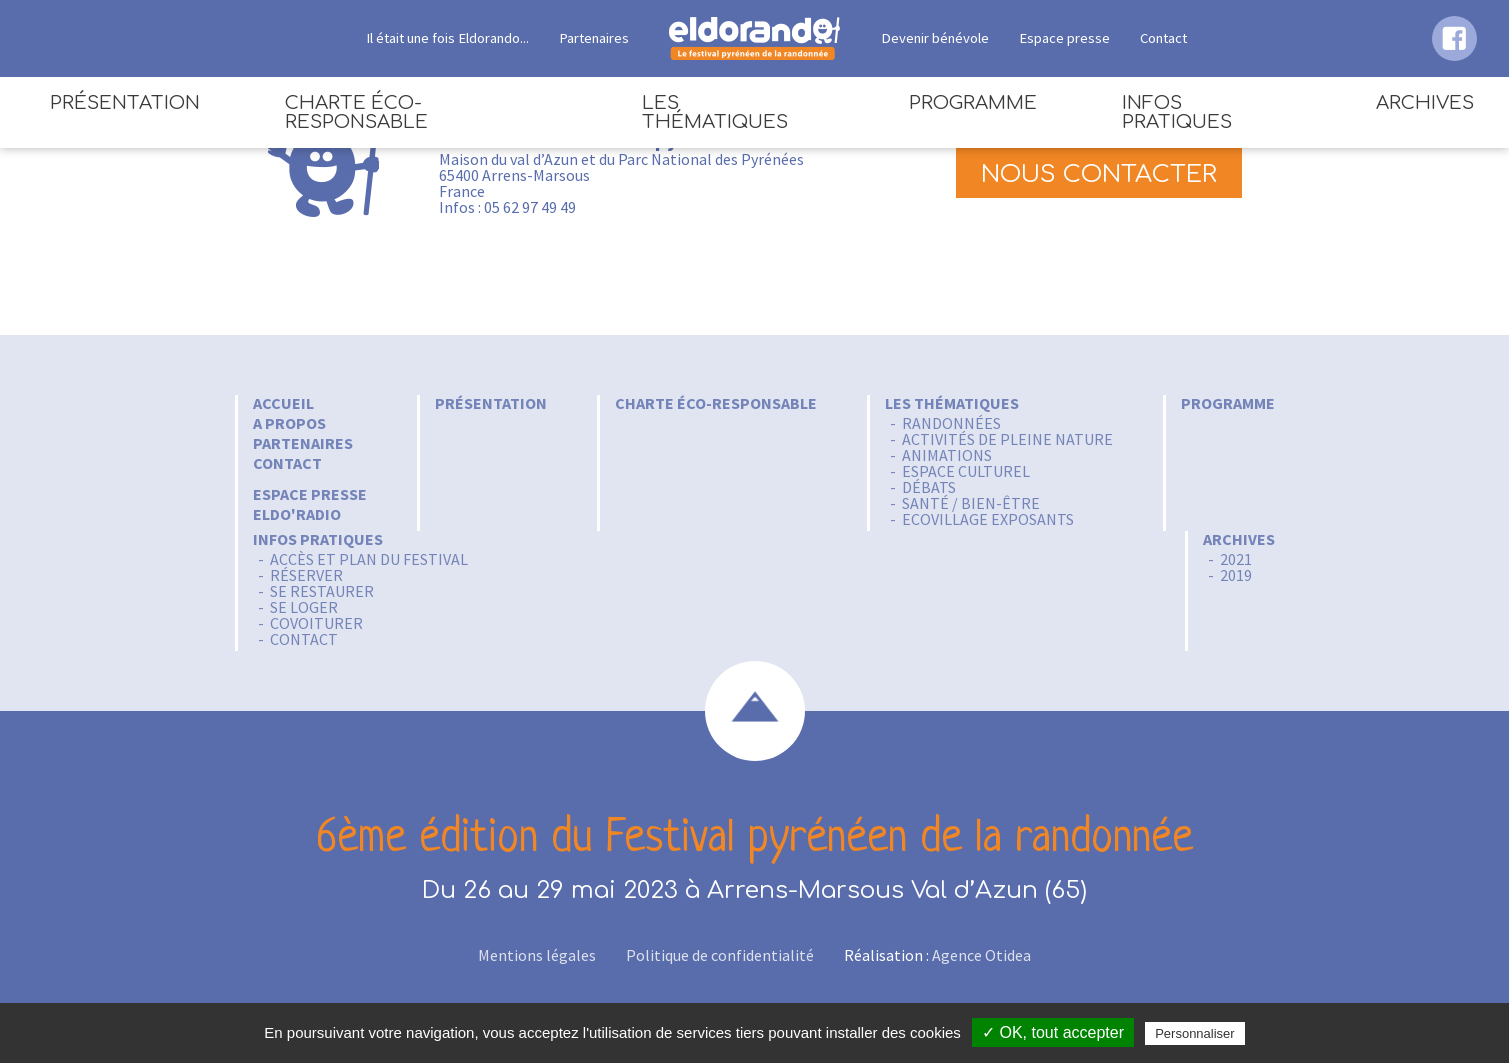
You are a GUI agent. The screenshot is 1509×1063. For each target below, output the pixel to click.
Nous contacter (1099, 174)
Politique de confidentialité (720, 955)
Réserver (306, 575)
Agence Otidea (981, 955)
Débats (929, 487)
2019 (1236, 575)
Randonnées (951, 423)
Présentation (125, 103)
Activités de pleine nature (1007, 439)
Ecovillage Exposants (988, 519)
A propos (289, 423)
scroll (755, 711)
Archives (1425, 103)
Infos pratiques (1177, 112)
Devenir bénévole (935, 38)
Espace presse (1064, 38)
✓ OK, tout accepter (1053, 1032)
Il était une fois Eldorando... (447, 38)
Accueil (283, 403)
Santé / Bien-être (971, 503)
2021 (1236, 559)
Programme (973, 103)
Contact (1163, 38)
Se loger (304, 607)
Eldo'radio (297, 514)
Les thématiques (715, 112)
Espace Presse (310, 494)
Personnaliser (1195, 1033)
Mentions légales (537, 955)
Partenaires (594, 38)
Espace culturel (966, 471)
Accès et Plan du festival (369, 559)
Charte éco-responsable (356, 112)
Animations (947, 455)
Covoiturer (316, 623)
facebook (1454, 38)
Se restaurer (322, 591)
